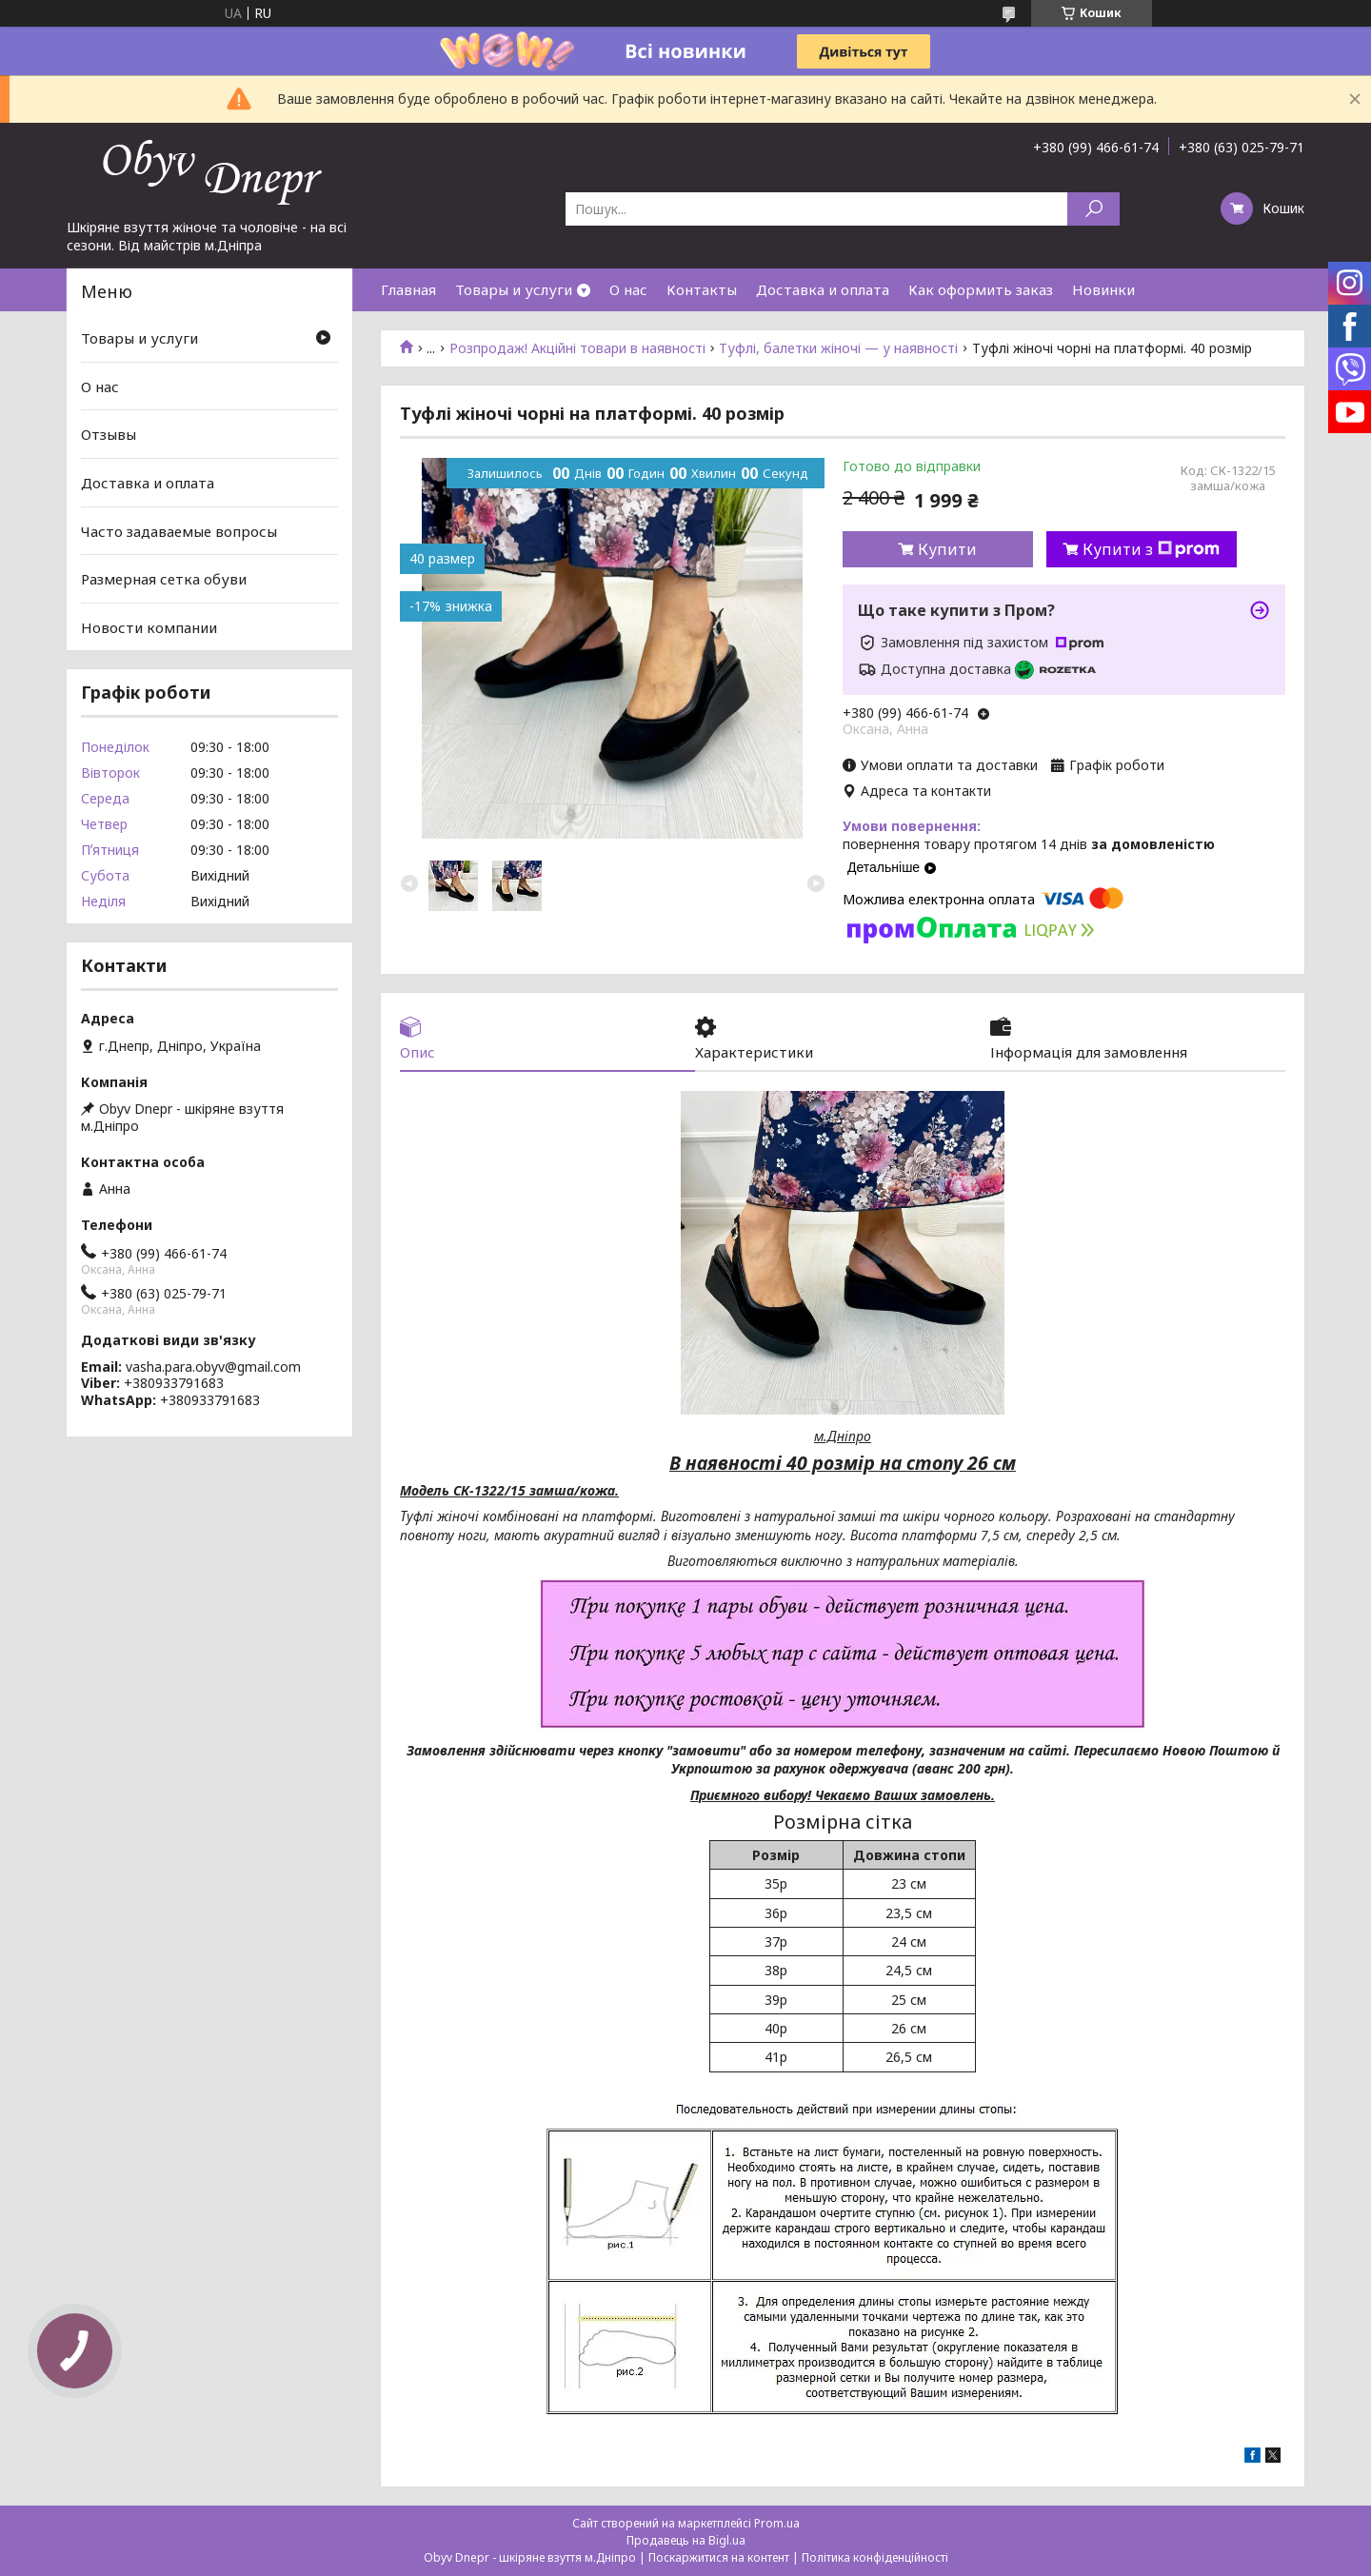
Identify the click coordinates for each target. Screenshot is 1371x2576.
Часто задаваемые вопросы (179, 530)
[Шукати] (1093, 209)
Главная (408, 289)
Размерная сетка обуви (164, 578)
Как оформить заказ (980, 289)
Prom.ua (777, 2523)
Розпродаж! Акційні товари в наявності (577, 348)
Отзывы (108, 434)
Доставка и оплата (822, 289)
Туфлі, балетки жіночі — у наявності (838, 348)
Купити (947, 549)
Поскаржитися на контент (718, 2557)
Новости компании (149, 627)
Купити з (1151, 549)
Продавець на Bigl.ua (685, 2540)
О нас (628, 289)
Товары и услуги (513, 289)
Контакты (701, 289)
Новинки (1103, 289)
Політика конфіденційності (875, 2557)
